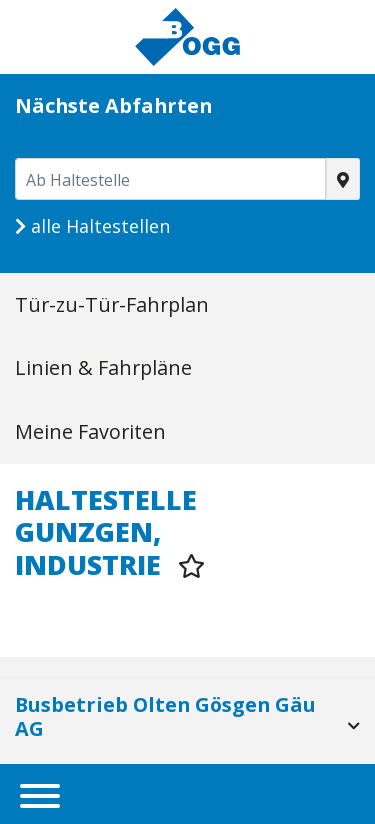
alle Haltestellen (92, 226)
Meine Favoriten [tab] (90, 431)
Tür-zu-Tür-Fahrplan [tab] (112, 304)
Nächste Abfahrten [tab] (113, 105)
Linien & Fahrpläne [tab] (103, 367)
